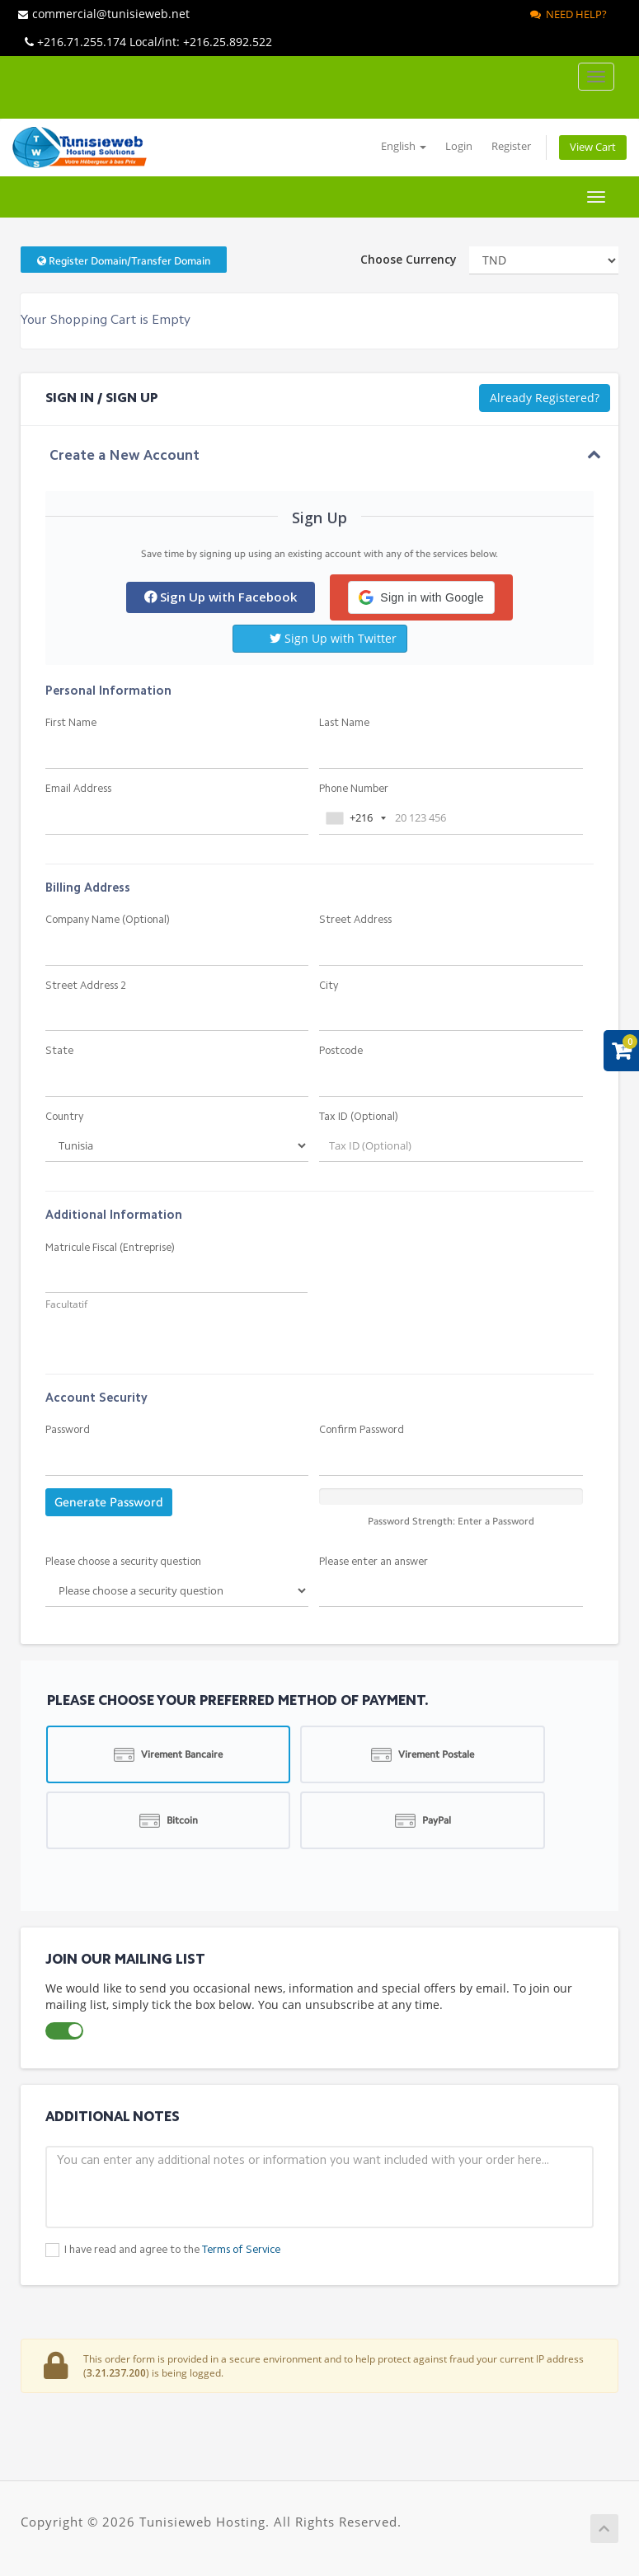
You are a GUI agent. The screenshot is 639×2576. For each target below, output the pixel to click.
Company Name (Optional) (107, 920)
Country (64, 1117)
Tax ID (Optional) (358, 1117)
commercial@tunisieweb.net (104, 13)
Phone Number (353, 789)
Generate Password (108, 1502)
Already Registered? (544, 397)
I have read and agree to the (172, 2250)
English (403, 146)
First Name (70, 723)
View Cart (593, 147)
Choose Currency (408, 259)
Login (458, 146)
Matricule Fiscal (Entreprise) (110, 1248)
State (59, 1051)
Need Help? (568, 14)
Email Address (78, 789)
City (328, 986)
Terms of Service (241, 2250)
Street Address (355, 920)
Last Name (344, 723)
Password (67, 1430)
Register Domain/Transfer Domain (123, 261)
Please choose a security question (123, 1562)
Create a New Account (124, 456)
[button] (421, 597)
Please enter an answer (373, 1562)
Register (511, 146)
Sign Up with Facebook (220, 596)
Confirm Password (361, 1430)
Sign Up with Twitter (333, 638)
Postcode (341, 1051)
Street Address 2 (85, 986)
